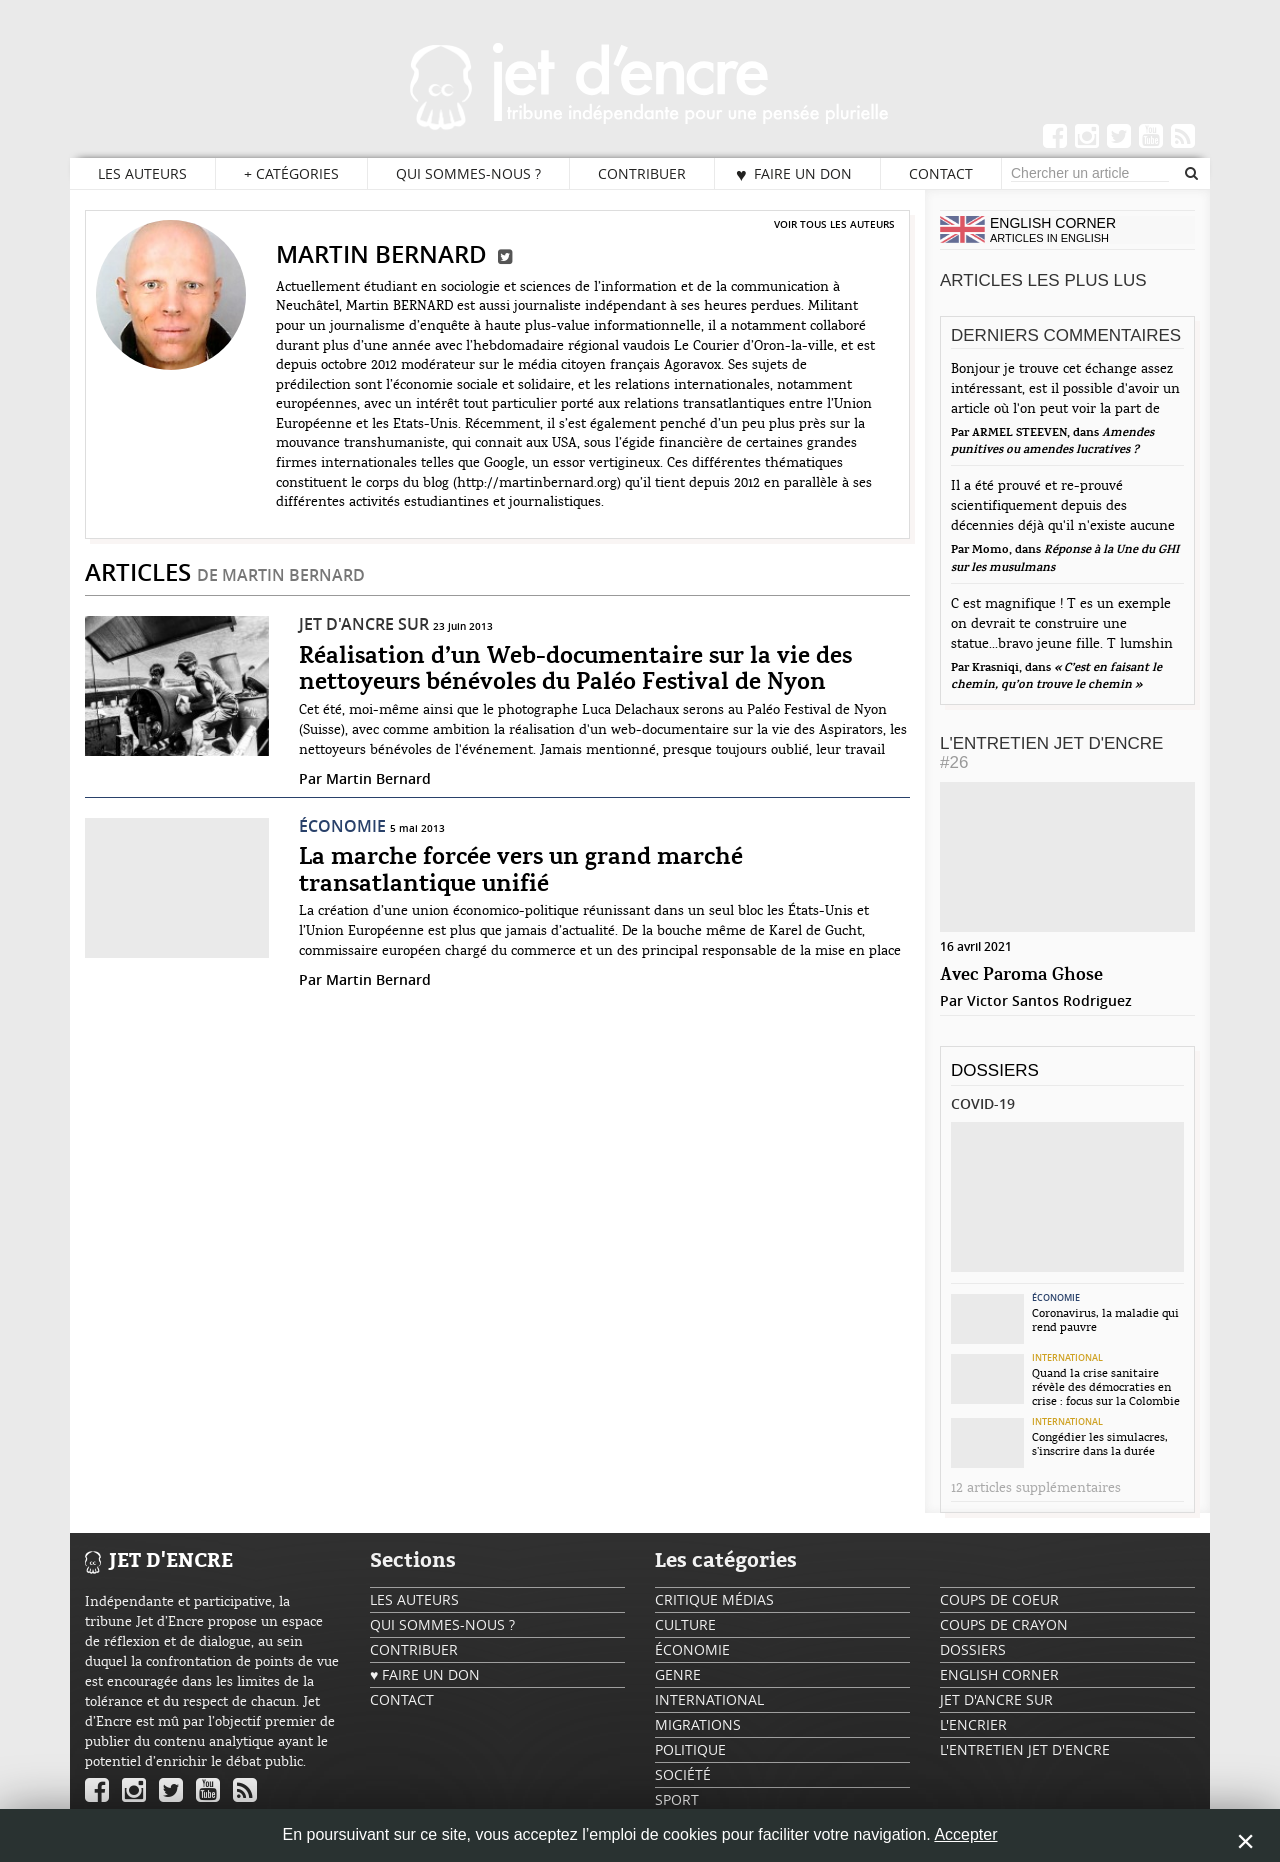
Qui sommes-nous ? (468, 173)
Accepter (965, 1834)
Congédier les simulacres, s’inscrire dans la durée (1100, 1444)
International (1067, 1358)
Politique (690, 1749)
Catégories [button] (291, 174)
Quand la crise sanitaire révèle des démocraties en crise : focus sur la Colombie (1106, 1387)
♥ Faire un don (794, 174)
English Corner (999, 1674)
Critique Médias (714, 1599)
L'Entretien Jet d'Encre (1051, 753)
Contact (941, 173)
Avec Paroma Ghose (1021, 975)
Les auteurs (142, 173)
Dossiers (995, 1070)
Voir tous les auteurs (834, 224)
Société (683, 1774)
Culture (685, 1624)
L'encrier (973, 1724)
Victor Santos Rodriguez (1049, 1000)
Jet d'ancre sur (364, 624)
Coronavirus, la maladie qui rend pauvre (1105, 1320)
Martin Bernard (378, 778)
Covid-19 (983, 1103)
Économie (342, 826)
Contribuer (642, 173)
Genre (678, 1674)
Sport (677, 1799)
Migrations (698, 1724)
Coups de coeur (999, 1599)
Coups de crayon (1004, 1624)
